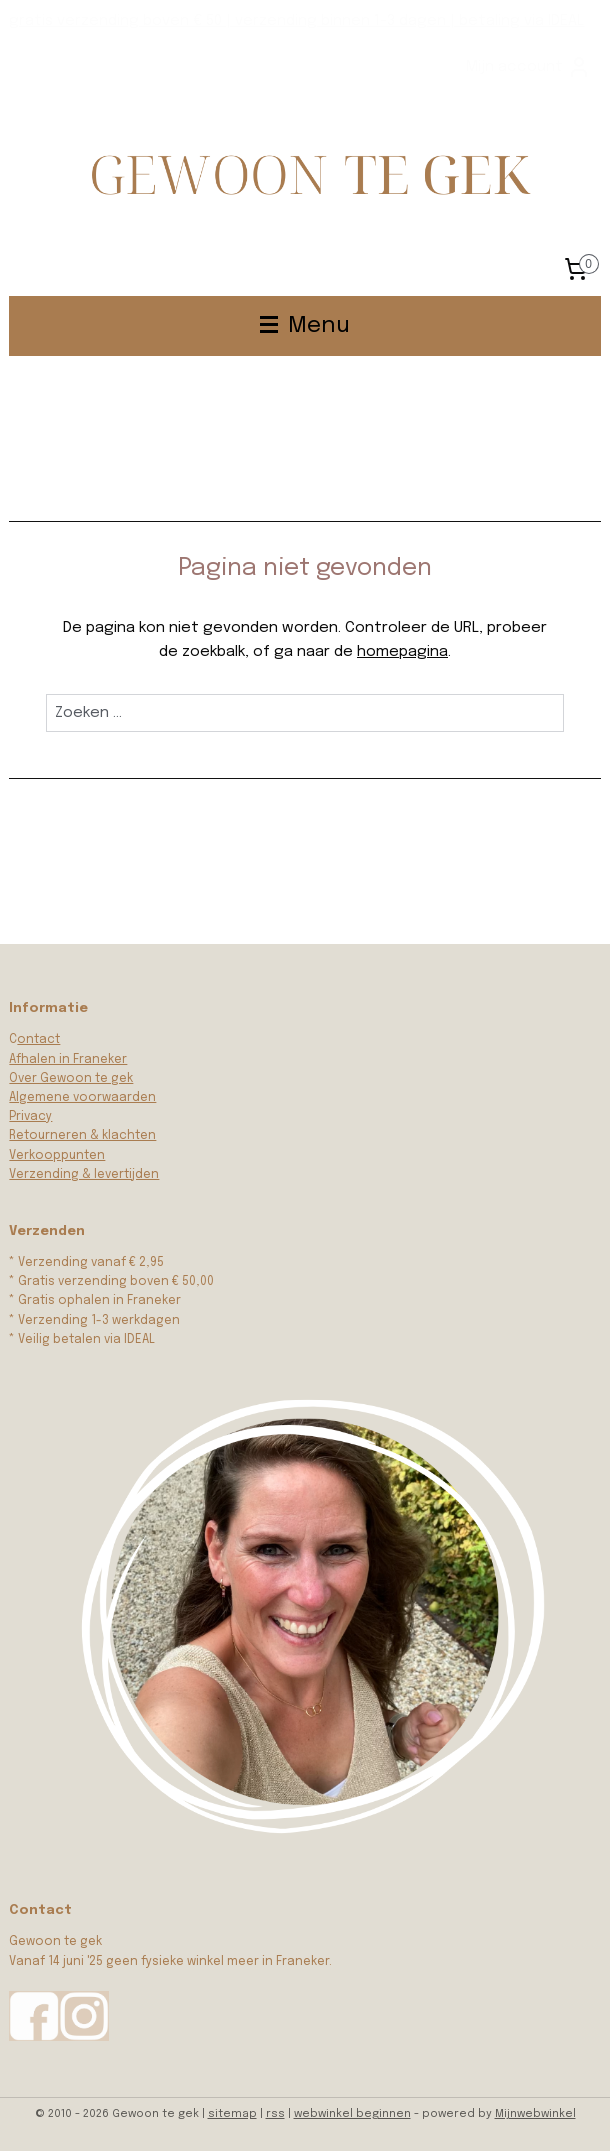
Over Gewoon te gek (71, 1079)
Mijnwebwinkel (535, 2114)
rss (275, 2114)
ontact (38, 1040)
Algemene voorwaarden (82, 1098)
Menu (305, 325)
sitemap (232, 2114)
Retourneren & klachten (82, 1136)
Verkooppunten (57, 1156)
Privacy (30, 1117)
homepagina (402, 652)
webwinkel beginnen (352, 2114)
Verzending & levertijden (84, 1175)
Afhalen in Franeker (68, 1060)
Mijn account (528, 67)
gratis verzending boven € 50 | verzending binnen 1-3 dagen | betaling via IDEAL (296, 21)
